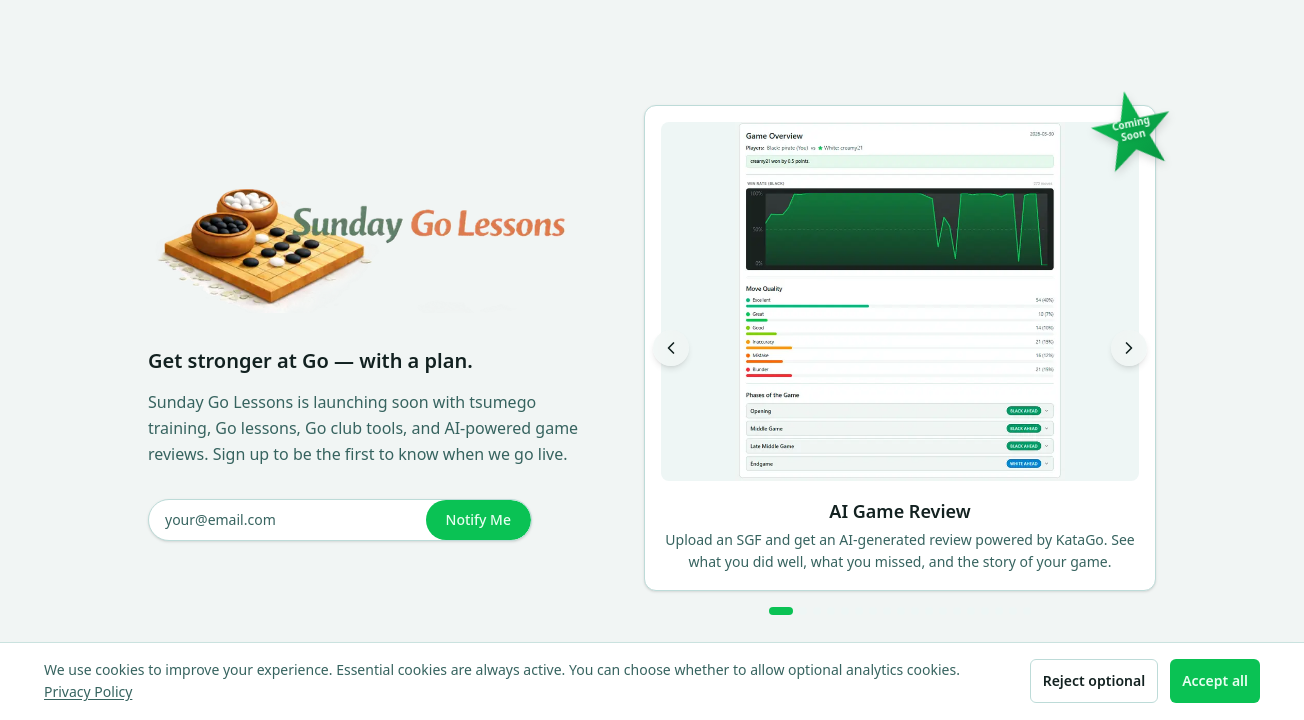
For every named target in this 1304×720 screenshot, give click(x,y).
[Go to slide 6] (859, 611)
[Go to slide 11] (929, 611)
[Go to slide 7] (873, 611)
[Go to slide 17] (1013, 611)
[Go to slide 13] (957, 611)
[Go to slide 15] (985, 611)
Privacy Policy (88, 691)
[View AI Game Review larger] (900, 301)
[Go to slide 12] (943, 611)
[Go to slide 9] (901, 611)
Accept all (1215, 680)
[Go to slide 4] (831, 611)
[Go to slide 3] (817, 611)
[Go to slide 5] (845, 611)
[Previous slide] (671, 348)
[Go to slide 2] (803, 611)
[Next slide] (1129, 348)
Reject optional (1094, 680)
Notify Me (478, 519)
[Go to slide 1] (781, 611)
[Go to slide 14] (971, 611)
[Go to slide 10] (915, 611)
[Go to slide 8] (887, 611)
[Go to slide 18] (1027, 611)
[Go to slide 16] (999, 611)
